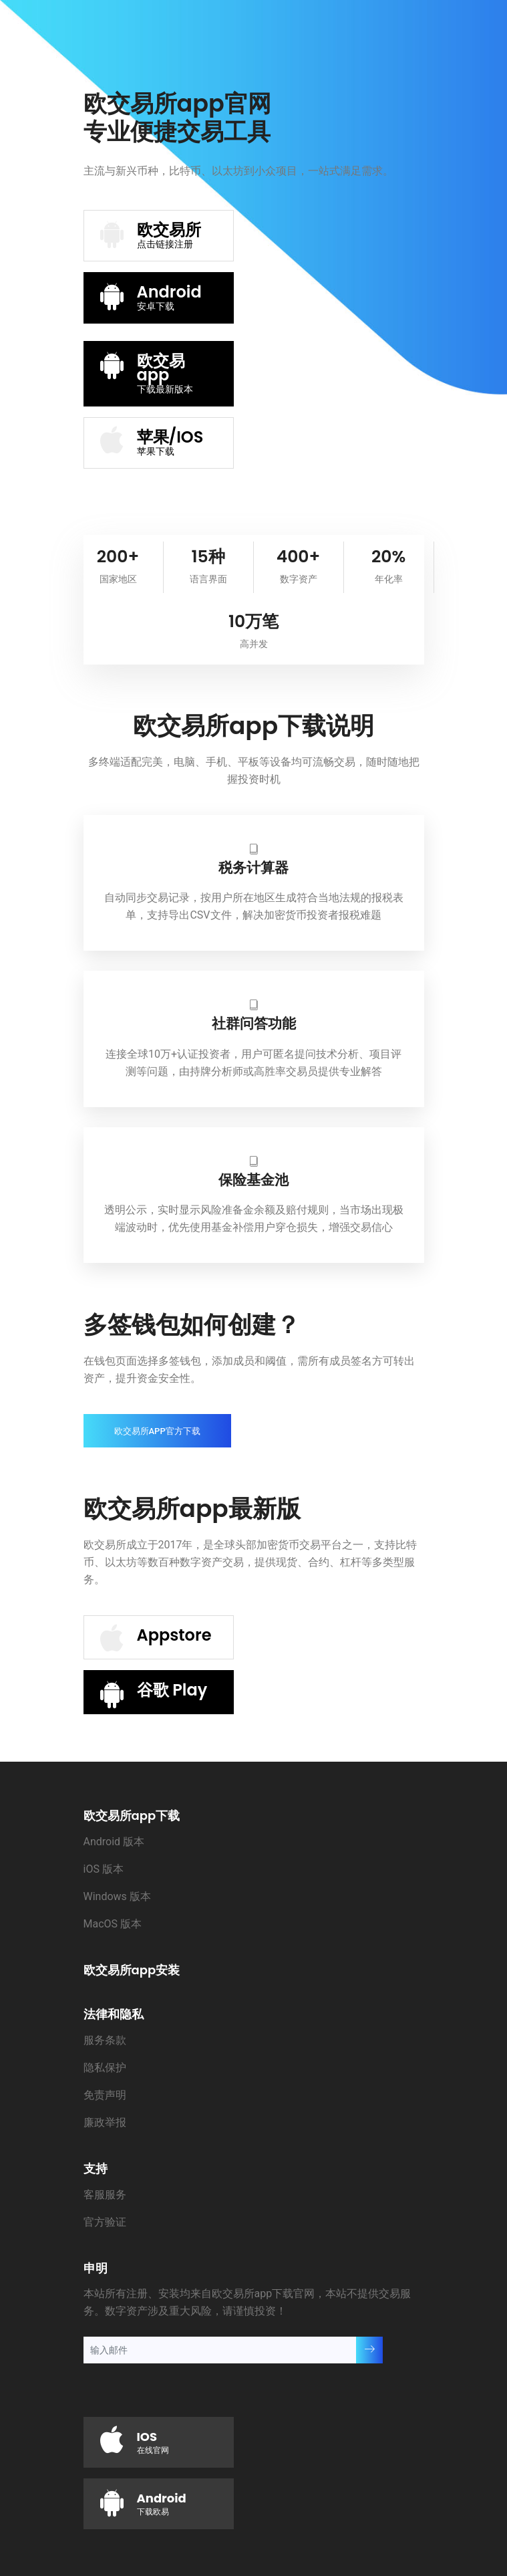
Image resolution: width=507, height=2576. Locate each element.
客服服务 (104, 2194)
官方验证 (104, 2222)
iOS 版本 (103, 1869)
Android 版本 (114, 1841)
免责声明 (104, 2095)
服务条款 (104, 2040)
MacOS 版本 (112, 1923)
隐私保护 (104, 2067)
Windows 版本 (117, 1896)
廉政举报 (104, 2122)
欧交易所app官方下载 (157, 1431)
